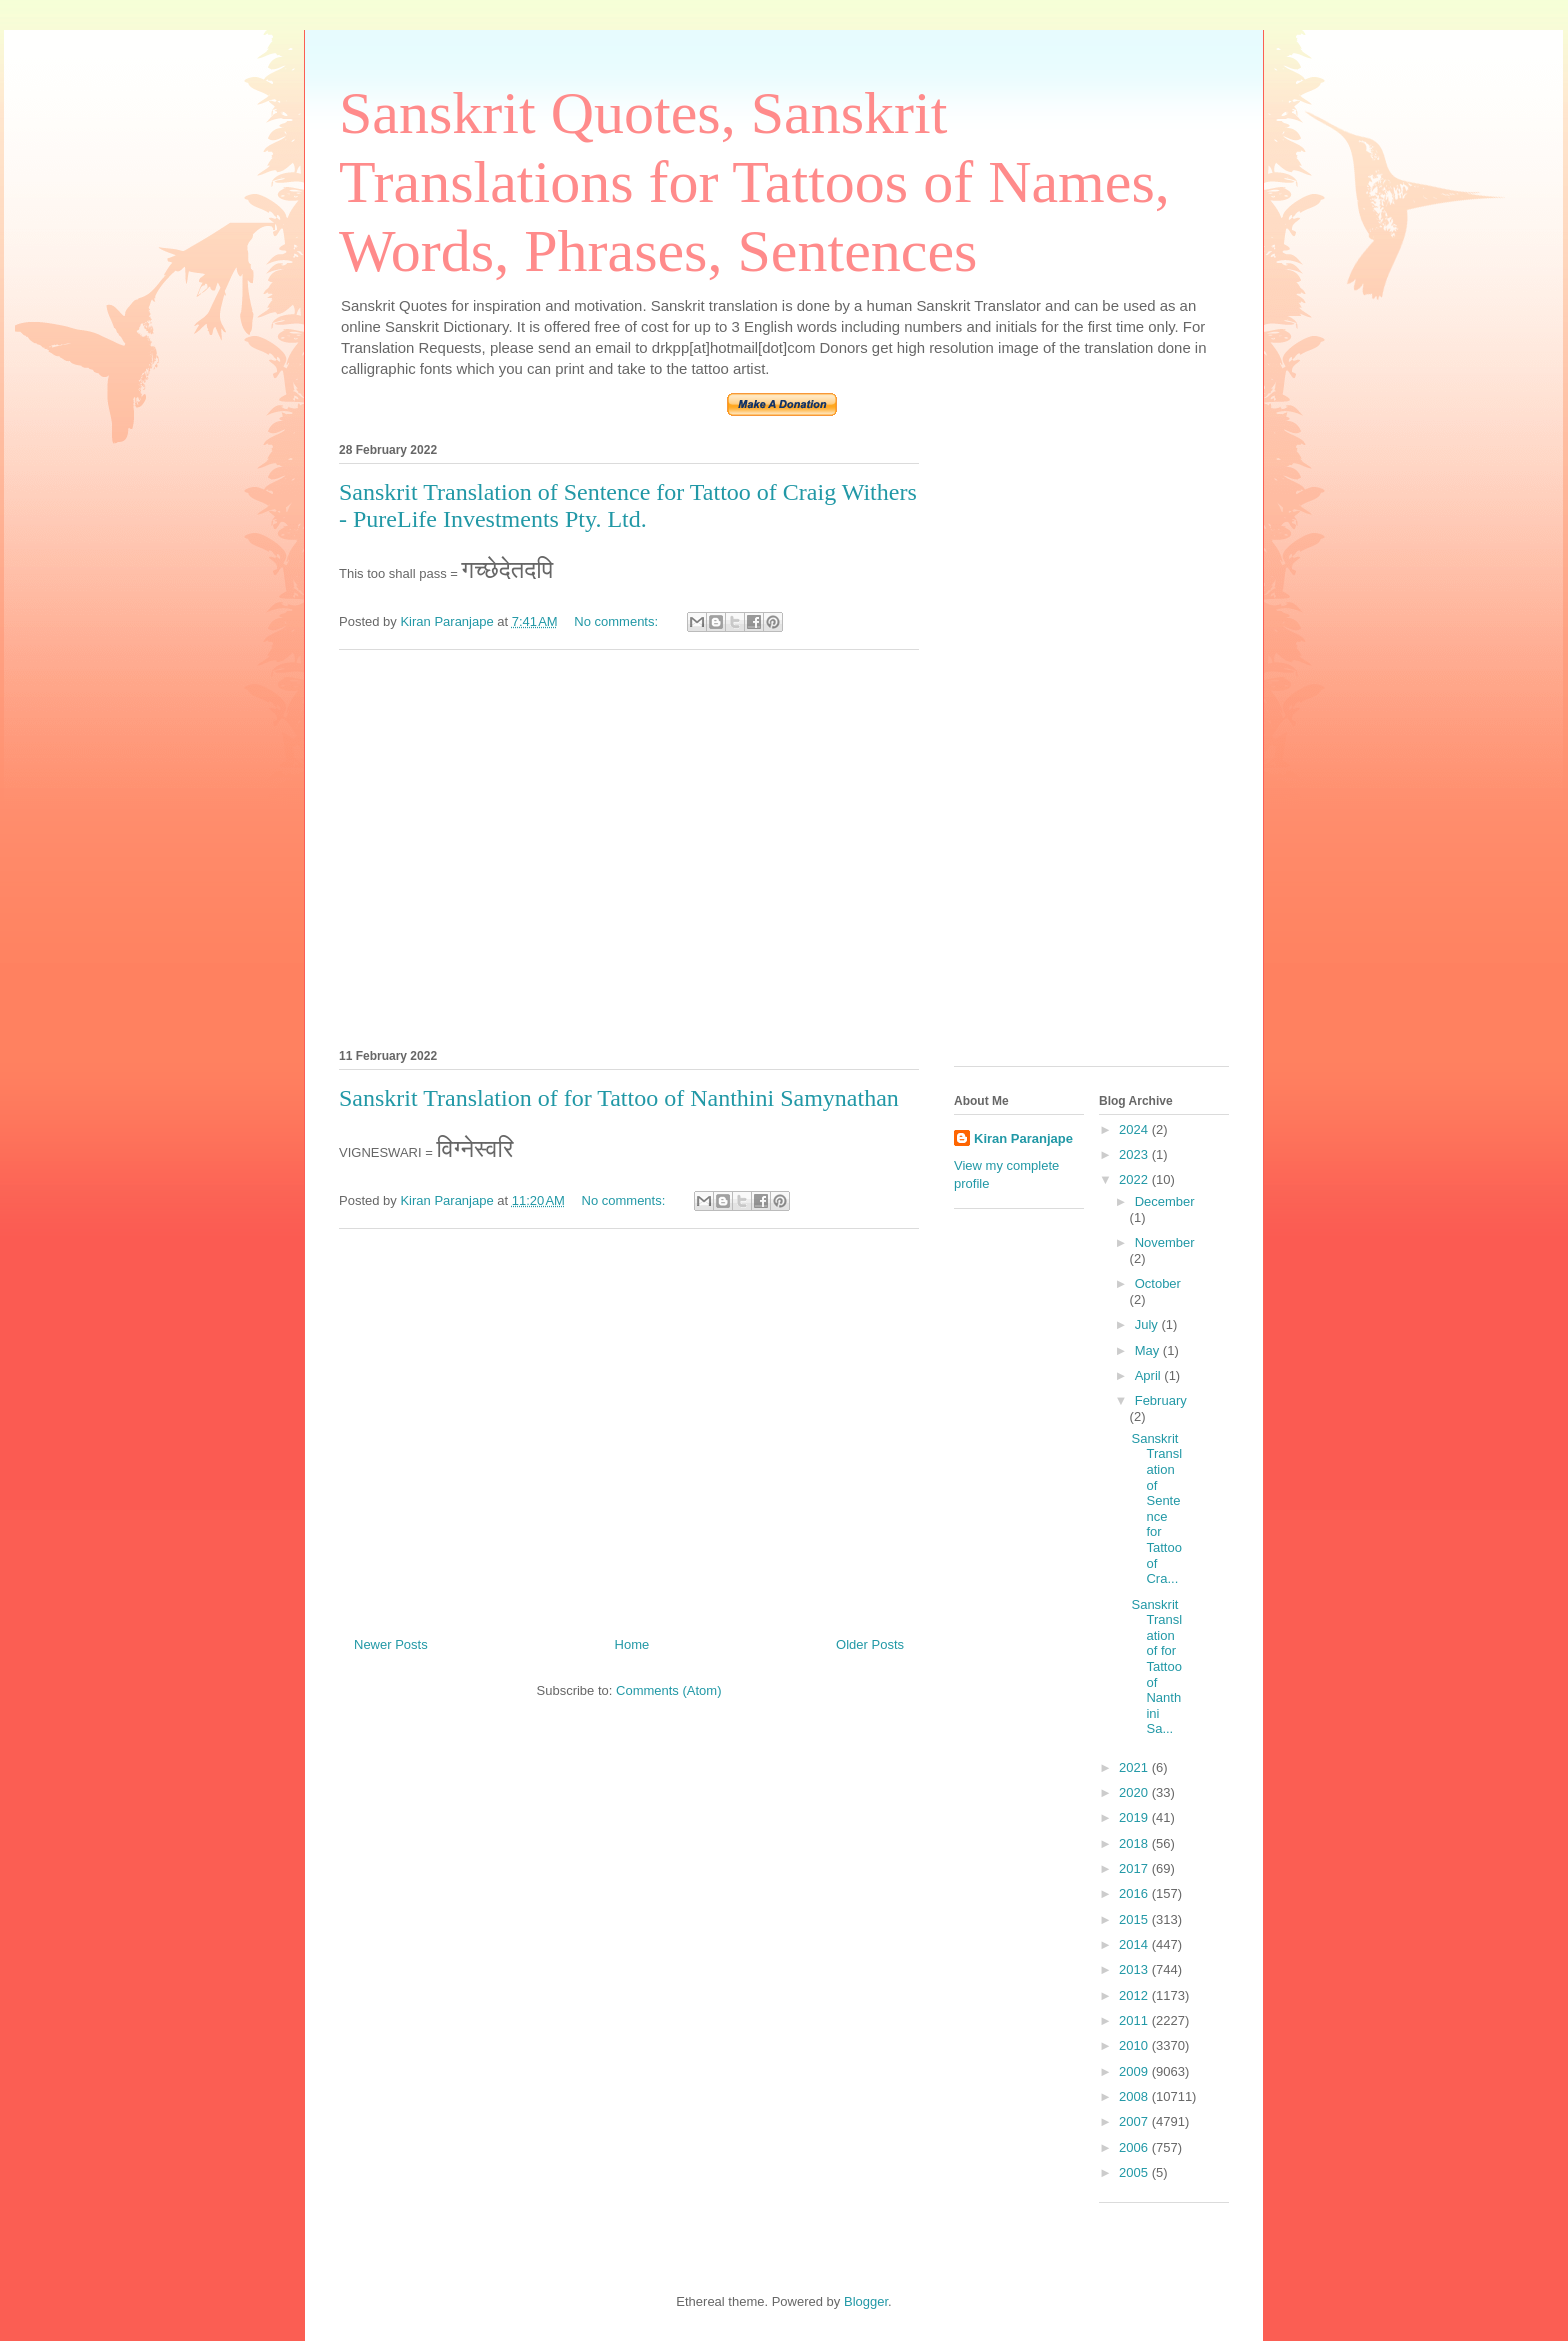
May (1149, 1350)
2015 (1135, 1919)
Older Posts (870, 1644)
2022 (1135, 1179)
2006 (1135, 2147)
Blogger (866, 2301)
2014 (1135, 1944)
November (1165, 1242)
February (1161, 1400)
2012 (1135, 1995)
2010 (1135, 2045)
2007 (1135, 2121)
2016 (1135, 1893)
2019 (1135, 1817)
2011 (1135, 2020)
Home (632, 1644)
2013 (1135, 1969)
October (1158, 1283)
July (1148, 1324)
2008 (1135, 2096)
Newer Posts (391, 1644)
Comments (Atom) (668, 1690)
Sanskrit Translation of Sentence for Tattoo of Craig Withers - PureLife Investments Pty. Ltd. (628, 505)
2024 (1135, 1129)
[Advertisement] (629, 846)
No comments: (617, 621)
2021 (1135, 1767)
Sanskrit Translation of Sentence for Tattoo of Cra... (1156, 1508)
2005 (1135, 2172)
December (1165, 1201)
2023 (1135, 1154)
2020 (1135, 1792)
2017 (1135, 1868)
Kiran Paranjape (1023, 1138)
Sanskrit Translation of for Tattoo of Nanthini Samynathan (619, 1098)
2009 (1135, 2071)
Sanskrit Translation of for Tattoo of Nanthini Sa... (1156, 1667)
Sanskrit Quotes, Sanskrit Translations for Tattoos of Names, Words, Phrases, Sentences (754, 182)
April (1150, 1375)
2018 (1135, 1843)
